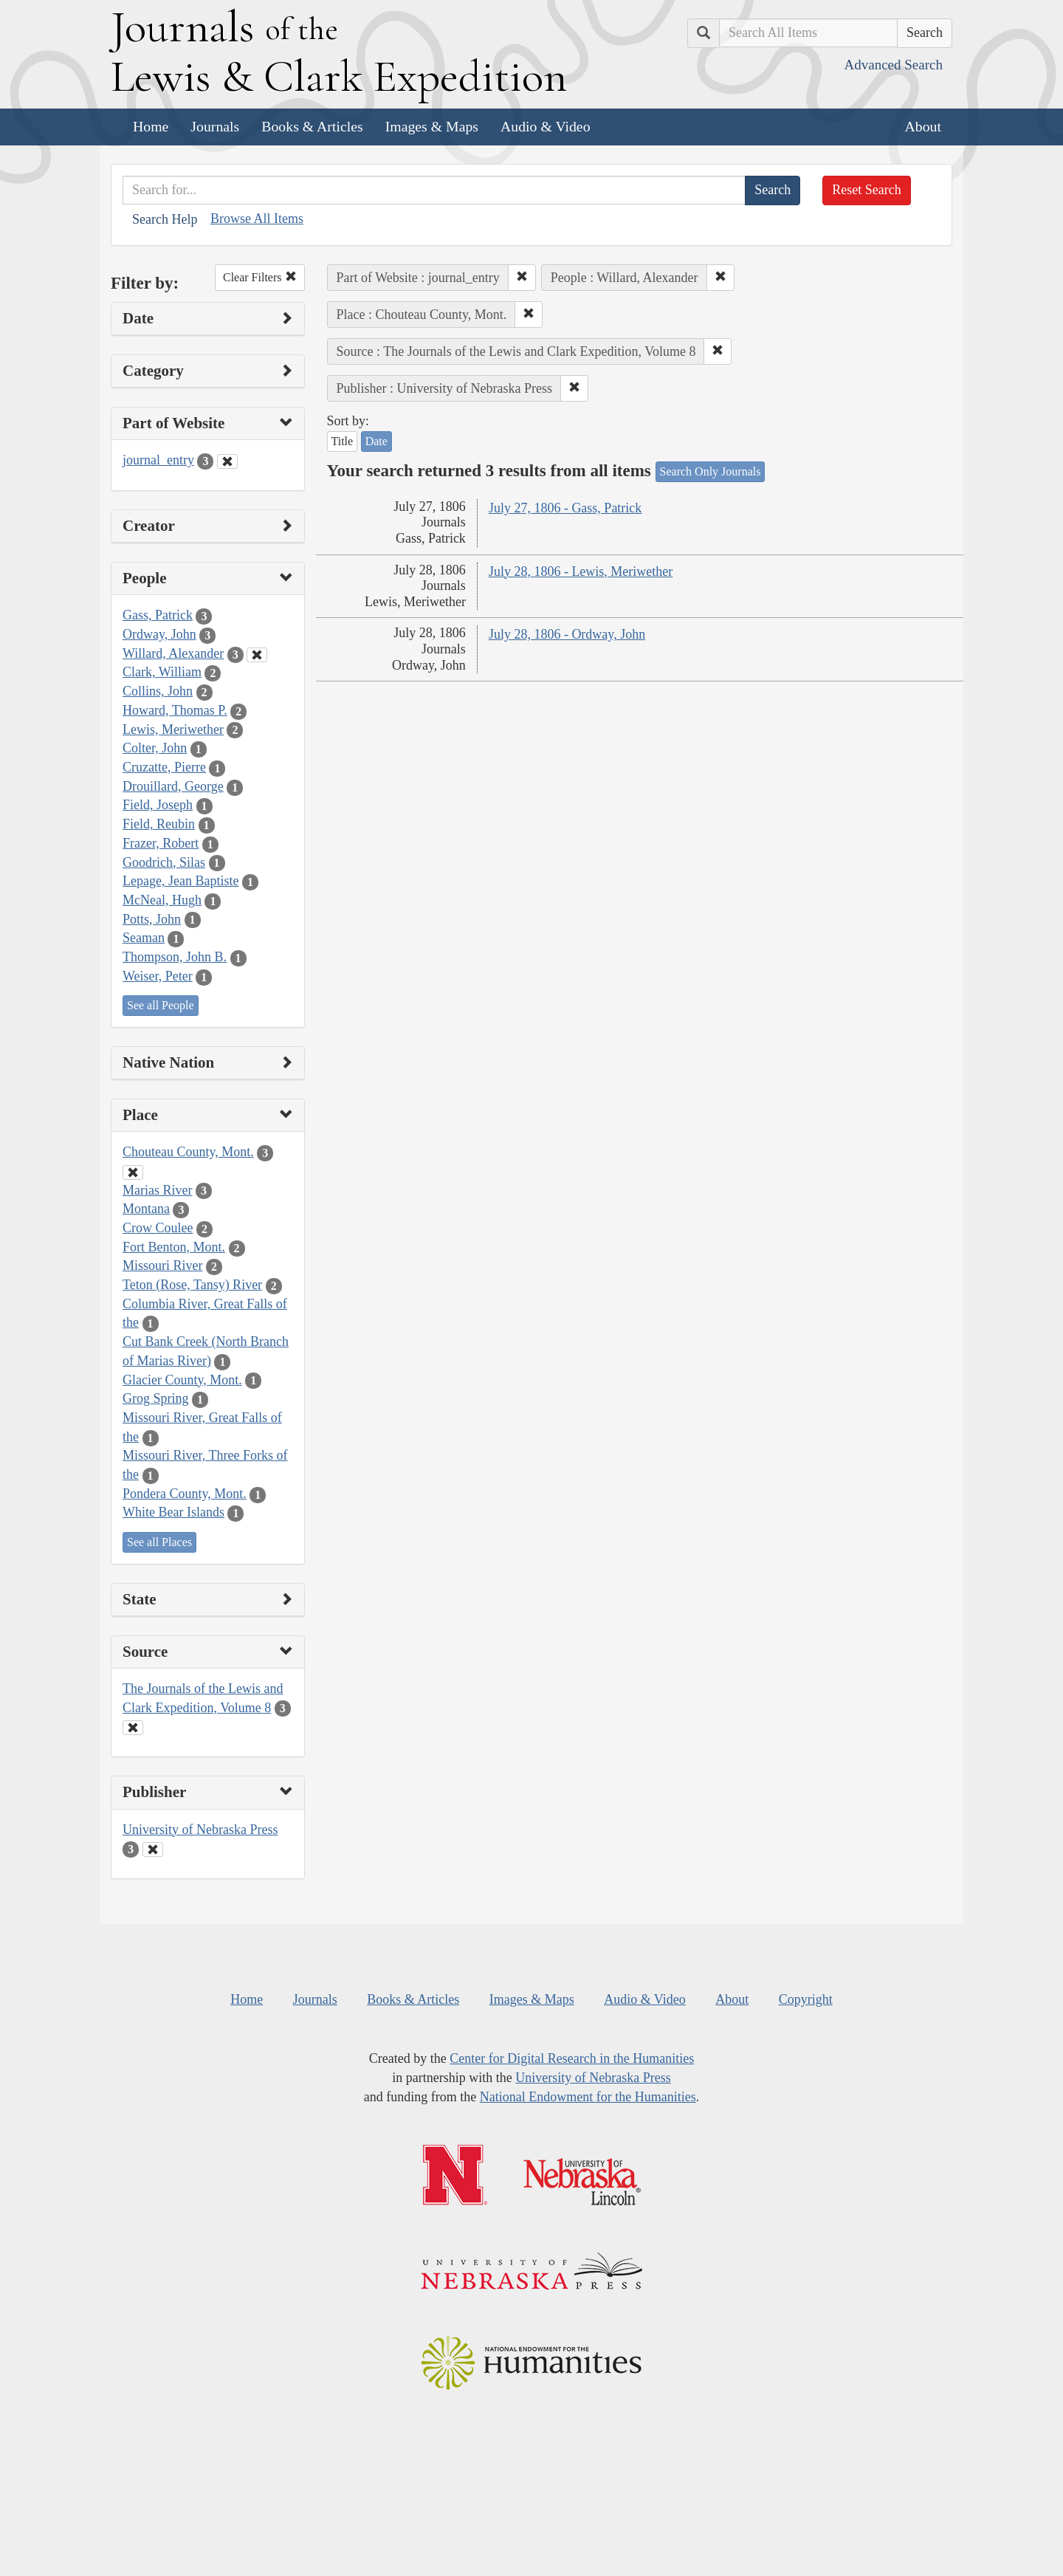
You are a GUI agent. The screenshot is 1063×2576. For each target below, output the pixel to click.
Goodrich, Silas (164, 862)
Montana (146, 1208)
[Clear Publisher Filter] (152, 1849)
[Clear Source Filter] (133, 1727)
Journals (214, 126)
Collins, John (158, 691)
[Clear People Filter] (257, 655)
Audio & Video (545, 126)
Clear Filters (260, 277)
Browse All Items (256, 218)
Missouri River (163, 1265)
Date (376, 441)
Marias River (157, 1190)
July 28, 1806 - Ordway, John (567, 634)
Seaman (144, 937)
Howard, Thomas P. (175, 710)
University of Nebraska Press (200, 1829)
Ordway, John (159, 634)
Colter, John (155, 748)
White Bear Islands (173, 1512)
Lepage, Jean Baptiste (180, 880)
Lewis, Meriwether (173, 729)
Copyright (806, 1999)
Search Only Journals (710, 471)
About (923, 126)
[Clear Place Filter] (133, 1172)
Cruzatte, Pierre (164, 767)
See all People (160, 1005)
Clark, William (162, 671)
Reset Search (866, 189)
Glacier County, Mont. (182, 1380)
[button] (522, 277)
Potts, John (152, 919)
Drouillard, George (173, 786)
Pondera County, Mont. (185, 1493)
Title (342, 441)
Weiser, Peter (158, 976)
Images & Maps (431, 126)
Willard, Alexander (173, 653)
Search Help (164, 219)
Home (150, 126)
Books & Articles (311, 126)
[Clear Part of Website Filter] (227, 461)
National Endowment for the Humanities (588, 2096)
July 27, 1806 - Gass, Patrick (565, 508)
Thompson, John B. (175, 956)
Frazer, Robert (161, 843)
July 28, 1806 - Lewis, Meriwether (580, 571)
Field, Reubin (159, 824)
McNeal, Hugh (162, 900)
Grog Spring (156, 1398)
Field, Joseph (158, 804)
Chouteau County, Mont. (188, 1151)
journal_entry (158, 460)
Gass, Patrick (158, 615)
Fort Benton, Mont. (174, 1247)
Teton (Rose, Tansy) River (192, 1284)
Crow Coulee (158, 1227)
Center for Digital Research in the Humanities (572, 2058)
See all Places (159, 1542)
